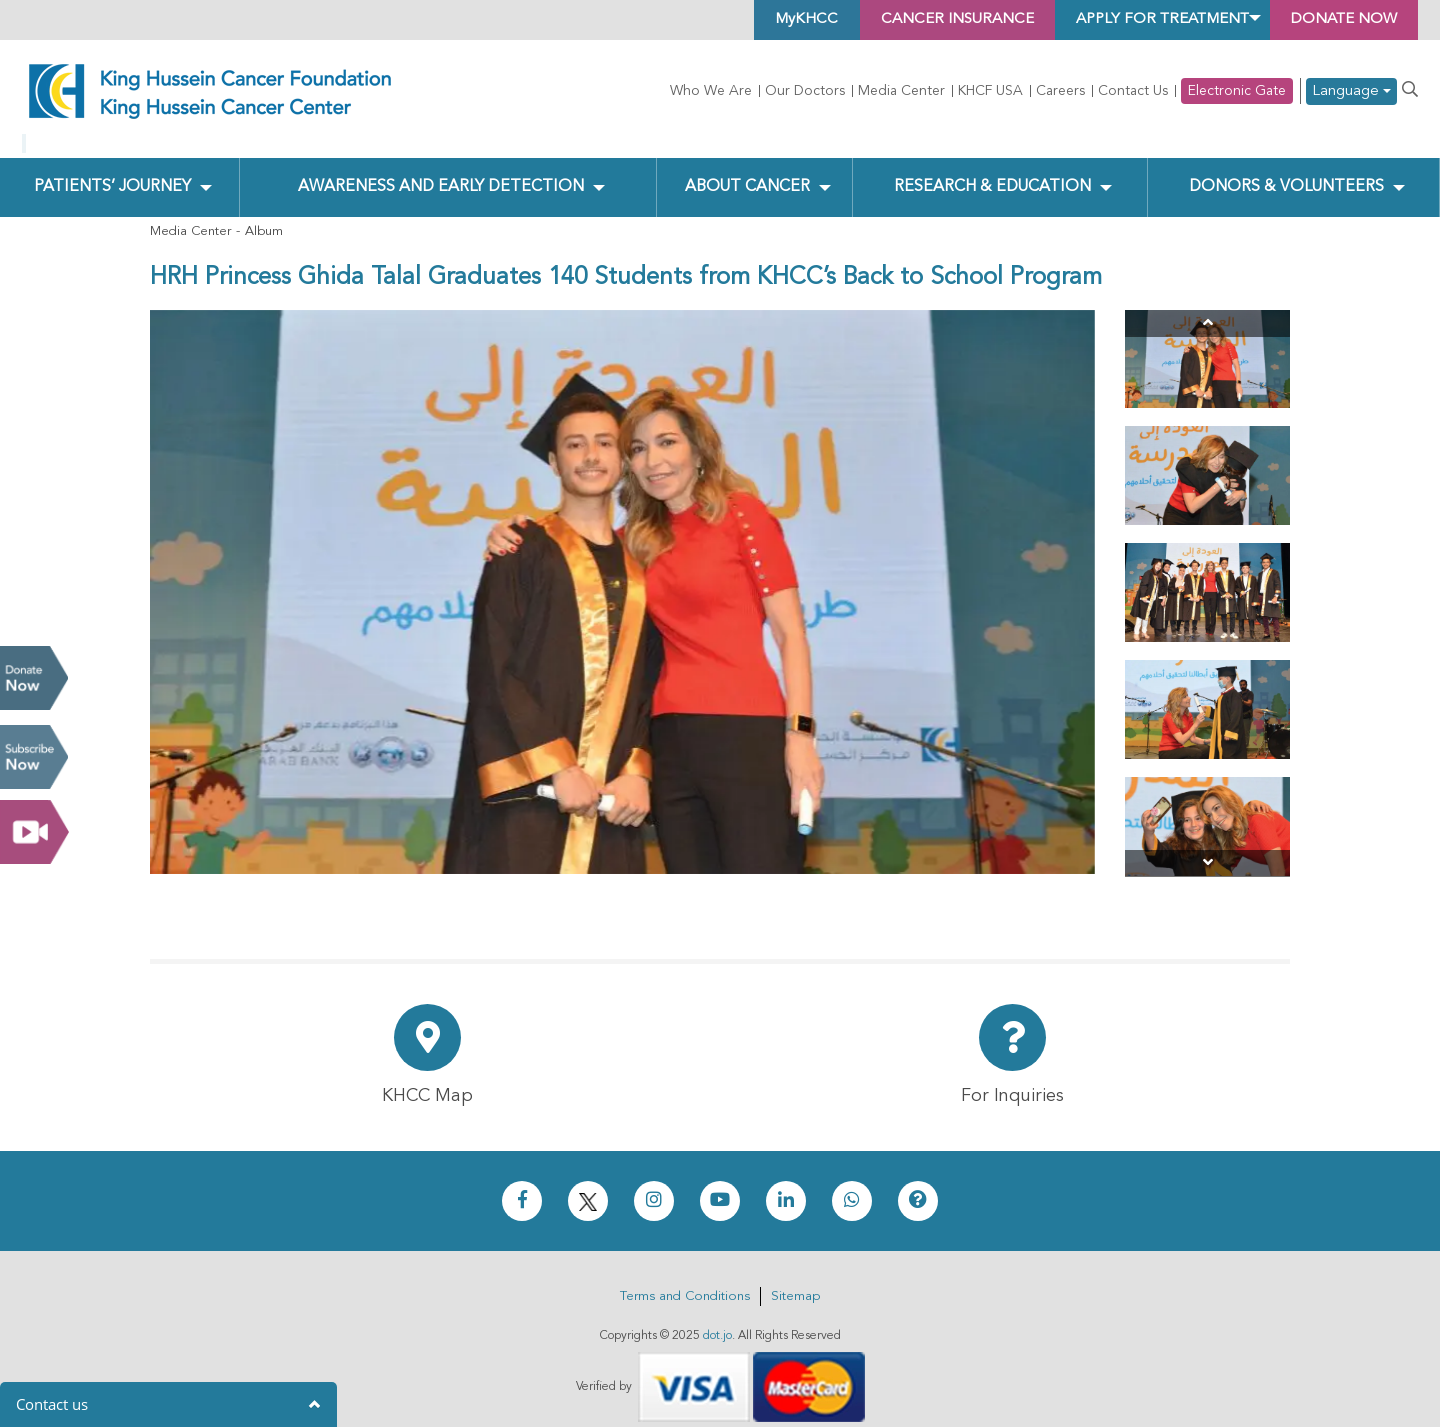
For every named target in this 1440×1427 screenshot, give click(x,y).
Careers (1060, 91)
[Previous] (1207, 306)
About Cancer (747, 171)
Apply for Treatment (1141, 20)
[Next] (1207, 847)
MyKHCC (762, 20)
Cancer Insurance (921, 20)
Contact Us (1133, 91)
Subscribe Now (34, 757)
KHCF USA (990, 91)
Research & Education (992, 171)
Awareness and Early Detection (441, 171)
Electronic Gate (1237, 91)
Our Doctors (805, 91)
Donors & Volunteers (1286, 171)
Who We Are (711, 91)
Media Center (901, 91)
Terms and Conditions (685, 1280)
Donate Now (34, 678)
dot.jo (717, 1320)
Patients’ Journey (112, 171)
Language (1351, 91)
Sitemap (795, 1280)
